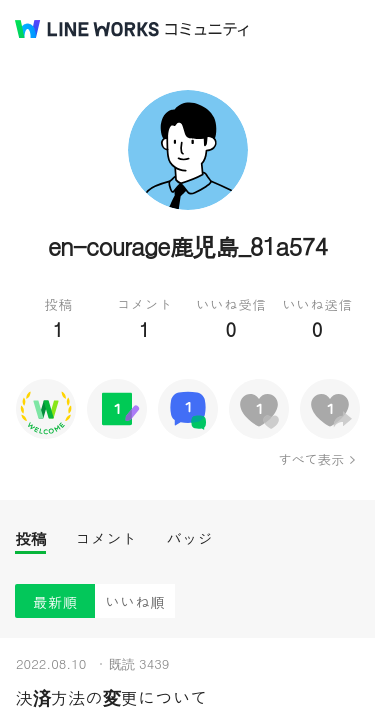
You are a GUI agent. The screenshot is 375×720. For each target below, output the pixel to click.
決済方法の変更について (111, 697)
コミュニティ (207, 29)
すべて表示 (310, 459)
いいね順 (135, 601)
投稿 (30, 538)
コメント (106, 538)
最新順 (55, 601)
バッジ (189, 538)
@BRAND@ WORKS (87, 29)
